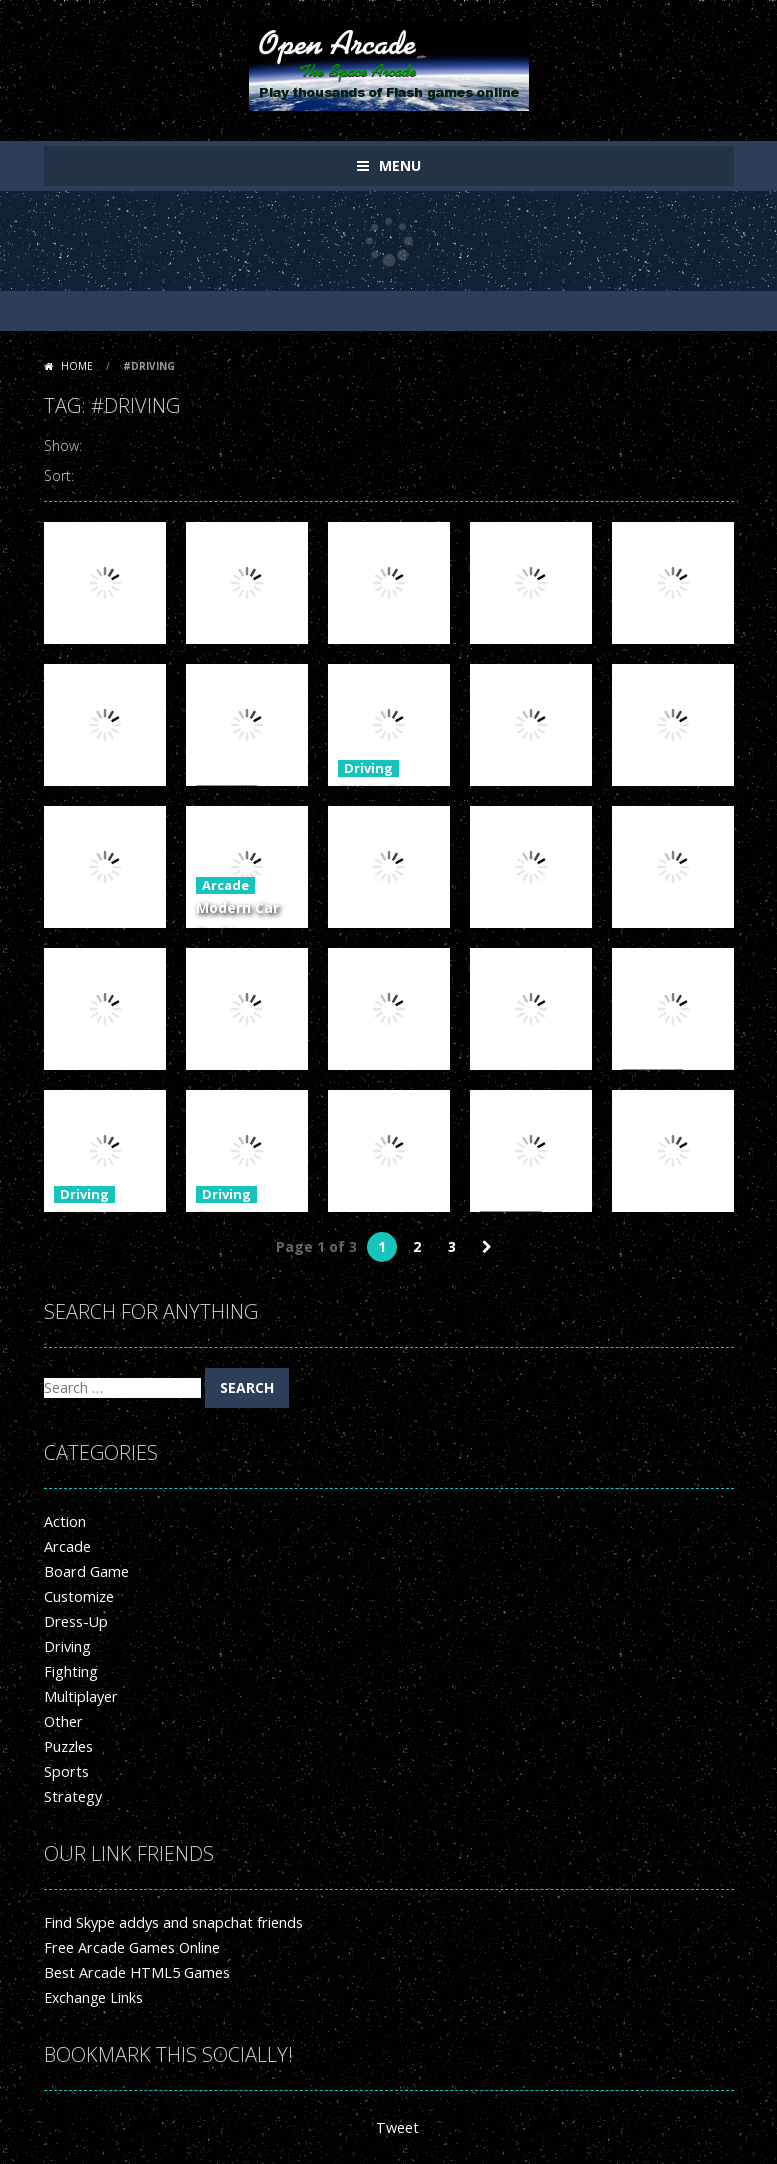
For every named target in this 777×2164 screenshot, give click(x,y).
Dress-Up (74, 1621)
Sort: (59, 475)
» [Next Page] (487, 1247)
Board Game (85, 1571)
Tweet (396, 2127)
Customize (78, 1596)
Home (77, 366)
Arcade (223, 887)
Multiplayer (79, 1696)
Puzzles (68, 1746)
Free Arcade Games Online (130, 1947)
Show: (63, 445)
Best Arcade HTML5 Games (134, 1972)
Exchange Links (93, 1997)
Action (64, 1521)
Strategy (71, 1796)
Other (62, 1721)
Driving (366, 770)
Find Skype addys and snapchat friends (169, 1922)
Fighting (69, 1671)
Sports (65, 1771)
